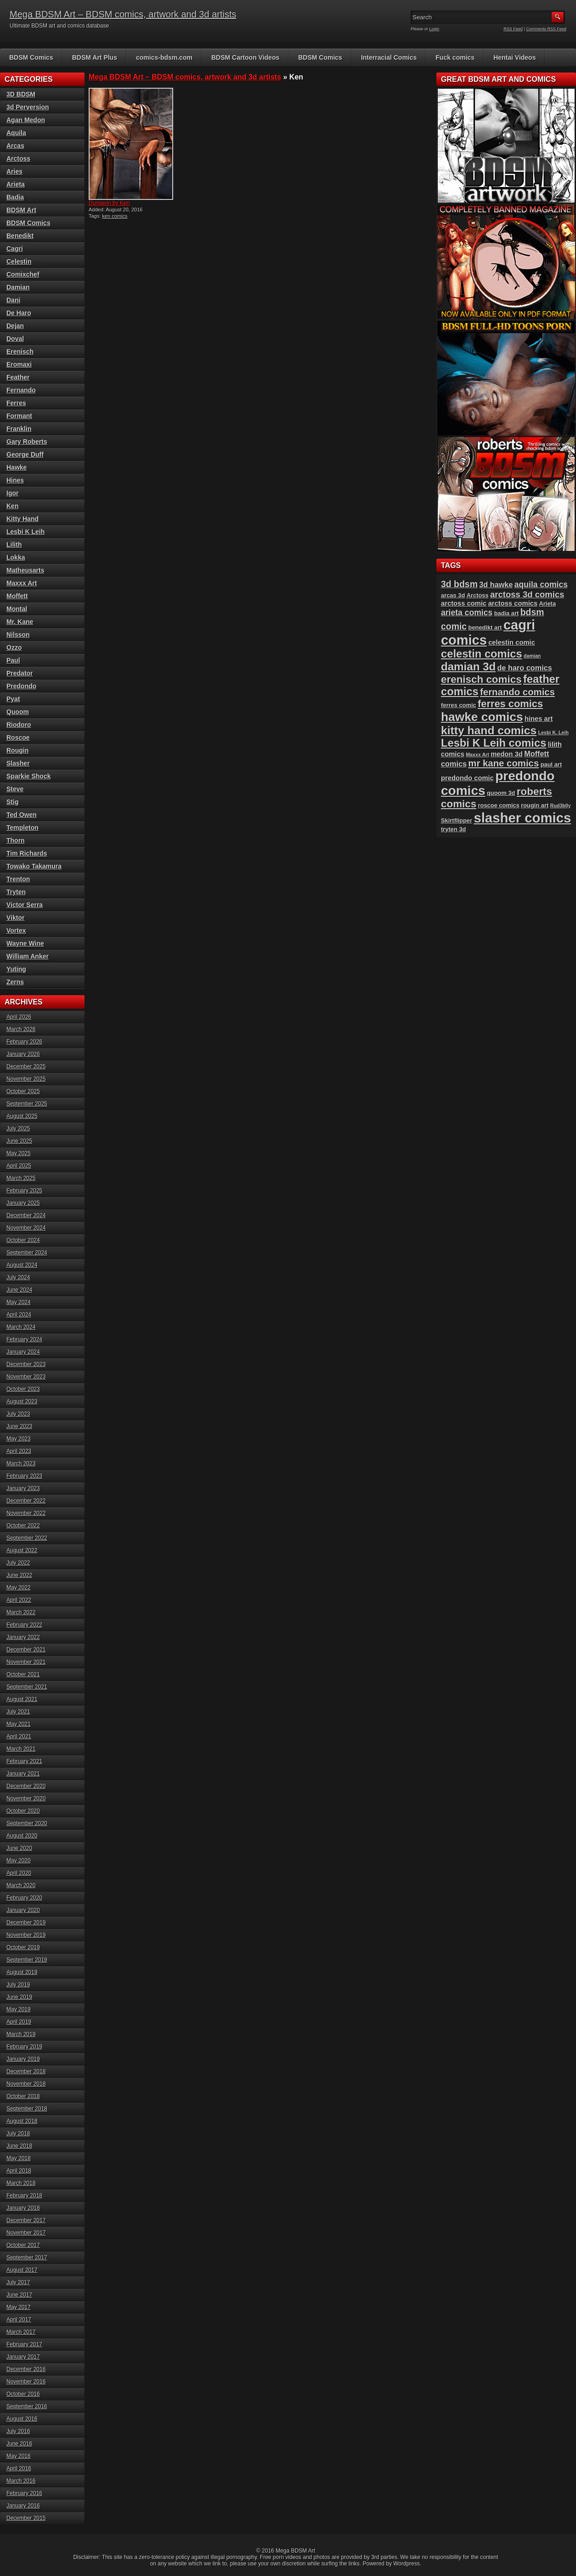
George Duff (25, 454)
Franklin (18, 428)
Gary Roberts (26, 441)
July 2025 (18, 1128)
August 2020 (21, 1836)
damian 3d (468, 666)
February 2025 (24, 1190)
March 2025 (20, 1178)
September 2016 (26, 2406)
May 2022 (18, 1587)
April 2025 (18, 1166)
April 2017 (18, 2319)
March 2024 (20, 1327)
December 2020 (25, 1786)
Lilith (14, 544)
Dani (13, 300)
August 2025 (21, 1116)
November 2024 (25, 1228)
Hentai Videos (514, 57)
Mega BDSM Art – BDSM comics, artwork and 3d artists (123, 14)
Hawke (16, 467)
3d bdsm (459, 584)
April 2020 (18, 1873)
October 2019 (23, 1947)
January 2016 (23, 2505)
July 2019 (18, 1984)
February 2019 (24, 2046)
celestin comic (511, 642)
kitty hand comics (488, 730)
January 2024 (23, 1352)
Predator (19, 673)
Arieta (15, 184)
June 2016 (19, 2443)
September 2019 (26, 1960)
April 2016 (18, 2468)
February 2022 (24, 1625)
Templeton (22, 827)
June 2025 (19, 1141)
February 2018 (24, 2195)
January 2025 (23, 1203)
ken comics (114, 216)
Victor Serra (24, 904)
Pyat (13, 699)
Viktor (15, 917)
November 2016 (25, 2381)
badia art (506, 613)
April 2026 (18, 1017)
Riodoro (18, 724)
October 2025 (23, 1091)
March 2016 (20, 2481)
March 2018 (20, 2183)
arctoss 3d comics (527, 594)
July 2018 (18, 2133)
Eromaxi (19, 364)
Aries (14, 171)
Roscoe (18, 737)
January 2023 (23, 1488)
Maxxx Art (21, 583)
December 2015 (25, 2518)
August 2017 (21, 2270)
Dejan (15, 325)
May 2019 (18, 2009)
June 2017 (19, 2295)
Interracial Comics (389, 57)
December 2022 (25, 1501)
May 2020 (18, 1860)
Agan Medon (25, 120)
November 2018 (25, 2084)
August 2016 (21, 2419)
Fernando (21, 390)
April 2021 (18, 1736)
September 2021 (26, 1687)
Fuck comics (454, 57)
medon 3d (507, 754)
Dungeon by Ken (109, 203)
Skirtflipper (456, 820)
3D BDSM (20, 94)
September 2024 (26, 1252)
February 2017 (24, 2344)
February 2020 (24, 1898)
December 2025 (25, 1066)
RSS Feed (513, 29)
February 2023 (24, 1476)
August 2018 (21, 2121)
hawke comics (482, 717)
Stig (12, 802)
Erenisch (20, 351)
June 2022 (19, 1575)
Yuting (16, 969)
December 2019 (25, 1922)
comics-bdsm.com (164, 57)
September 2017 (26, 2257)
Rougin (17, 750)
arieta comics (466, 612)
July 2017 (18, 2282)
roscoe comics (499, 805)
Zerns (15, 982)
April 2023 (18, 1451)
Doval (15, 338)
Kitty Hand (22, 518)
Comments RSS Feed (546, 29)
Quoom (17, 711)
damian (532, 655)
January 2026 (23, 1054)
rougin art (534, 805)
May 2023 (18, 1439)
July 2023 (18, 1414)
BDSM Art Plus (94, 57)
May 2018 (18, 2158)
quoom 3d (501, 792)
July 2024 (18, 1277)
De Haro (18, 313)
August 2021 (21, 1699)
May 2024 (18, 1302)
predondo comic (467, 778)
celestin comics (481, 654)
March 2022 (20, 1612)
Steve (14, 789)
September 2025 (26, 1104)
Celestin (18, 261)
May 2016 (18, 2456)
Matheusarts (25, 570)
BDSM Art (21, 210)
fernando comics (517, 692)
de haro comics (524, 668)
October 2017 (23, 2245)
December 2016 (25, 2369)
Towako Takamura (34, 866)
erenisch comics (481, 679)
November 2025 (25, 1079)
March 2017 (20, 2332)
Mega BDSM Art (295, 2551)
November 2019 (25, 1935)
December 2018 (25, 2071)
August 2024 (21, 1265)
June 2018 (19, 2146)
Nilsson (18, 634)
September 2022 (26, 1538)
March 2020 (20, 1885)
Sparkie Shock (28, 776)
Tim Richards (26, 853)
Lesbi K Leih (25, 531)
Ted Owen (21, 814)
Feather (18, 377)
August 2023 (21, 1401)
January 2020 (23, 1910)
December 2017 (25, 2220)
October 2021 (23, 1674)
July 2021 (18, 1711)
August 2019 (21, 1972)
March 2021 (20, 1749)
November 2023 (25, 1376)
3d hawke (496, 584)
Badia (15, 197)
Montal (16, 609)
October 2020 (23, 1811)
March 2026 (20, 1029)
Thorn (15, 840)
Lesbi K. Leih (553, 732)
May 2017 (18, 2307)
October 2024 (23, 1240)
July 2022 (18, 1563)
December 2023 (25, 1364)
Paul (13, 660)
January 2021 (23, 1773)
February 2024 (24, 1339)
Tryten (16, 892)
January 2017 (23, 2357)
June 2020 (19, 1848)
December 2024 (25, 1215)
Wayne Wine (25, 943)
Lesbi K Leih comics (493, 743)
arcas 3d (453, 595)
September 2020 (26, 1823)
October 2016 (23, 2394)
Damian (18, 287)
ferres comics (510, 703)
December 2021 (25, 1649)
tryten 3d (453, 829)
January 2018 (23, 2208)
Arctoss (18, 158)
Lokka (15, 557)
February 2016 (24, 2493)
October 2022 (23, 1525)
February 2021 (24, 1761)
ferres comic (458, 705)
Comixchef (23, 274)
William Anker (27, 956)
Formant (19, 416)
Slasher (18, 763)
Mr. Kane (19, 621)
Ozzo (14, 647)
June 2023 (19, 1426)
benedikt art (485, 627)
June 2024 (19, 1290)
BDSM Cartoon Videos (245, 57)
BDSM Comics (31, 57)
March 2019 (20, 2034)
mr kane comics (503, 763)
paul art (551, 764)
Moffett (17, 596)
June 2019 (19, 1997)
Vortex (16, 930)
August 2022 (21, 1550)
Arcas (15, 145)
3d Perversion (27, 107)
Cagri (14, 248)
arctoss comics (513, 603)
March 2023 (20, 1463)
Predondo (21, 686)
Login (434, 29)
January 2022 (23, 1637)
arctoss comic (463, 603)
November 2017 (25, 2233)
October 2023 (23, 1389)
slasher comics (522, 817)
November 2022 (25, 1513)
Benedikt (20, 235)
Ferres (16, 403)
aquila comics (541, 584)
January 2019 (23, 2059)
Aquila (16, 132)
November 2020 (25, 1798)
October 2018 (23, 2096)
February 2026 (24, 1041)
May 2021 (18, 1724)
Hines (15, 480)
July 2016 (18, 2431)
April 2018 (18, 2170)
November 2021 (25, 1662)
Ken (12, 506)
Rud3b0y (560, 805)
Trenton (18, 879)
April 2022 (18, 1600)
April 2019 (18, 2022)
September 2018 (26, 2108)
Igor (12, 493)
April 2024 (18, 1314)
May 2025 (18, 1153)
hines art (539, 718)
